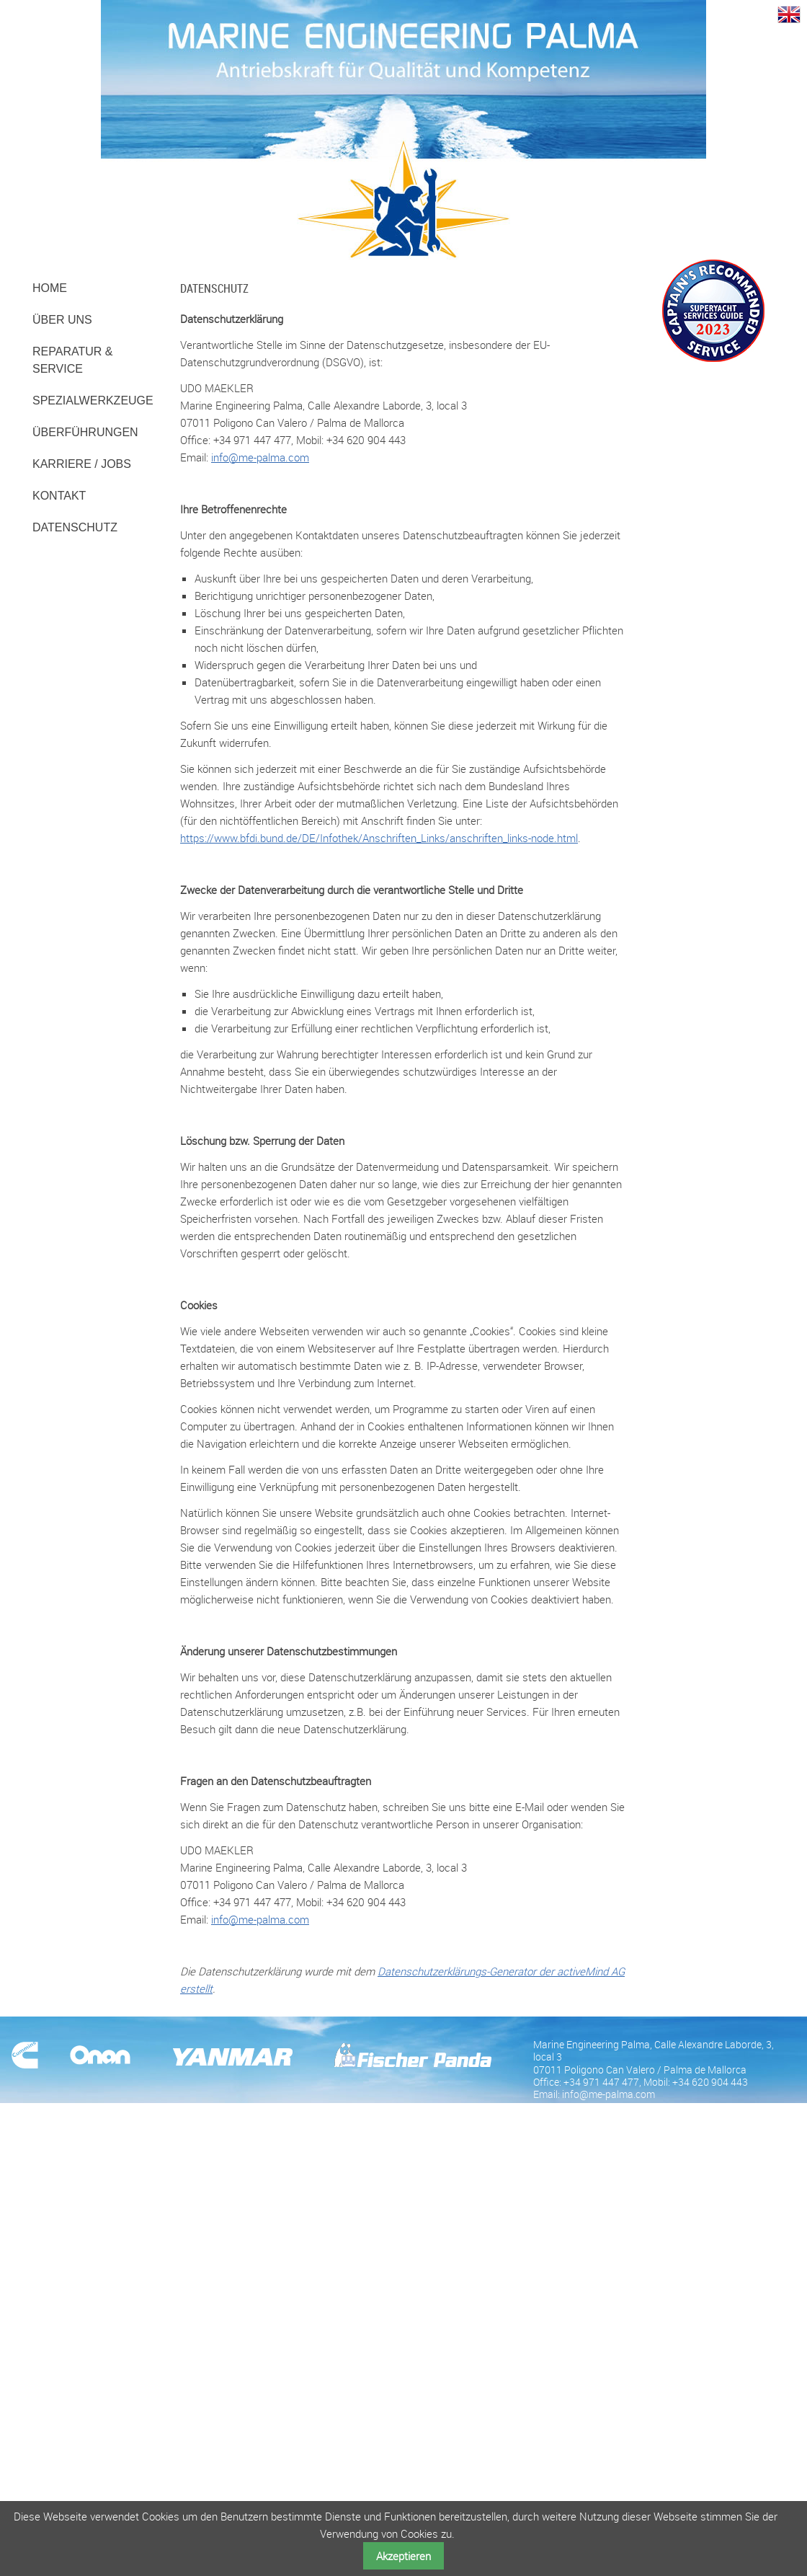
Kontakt (59, 496)
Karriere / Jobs (81, 464)
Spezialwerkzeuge (92, 400)
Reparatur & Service (72, 360)
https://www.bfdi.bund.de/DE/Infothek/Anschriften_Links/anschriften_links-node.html (379, 838)
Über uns (62, 320)
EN (789, 13)
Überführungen (85, 432)
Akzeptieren (403, 2556)
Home (49, 288)
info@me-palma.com (260, 457)
